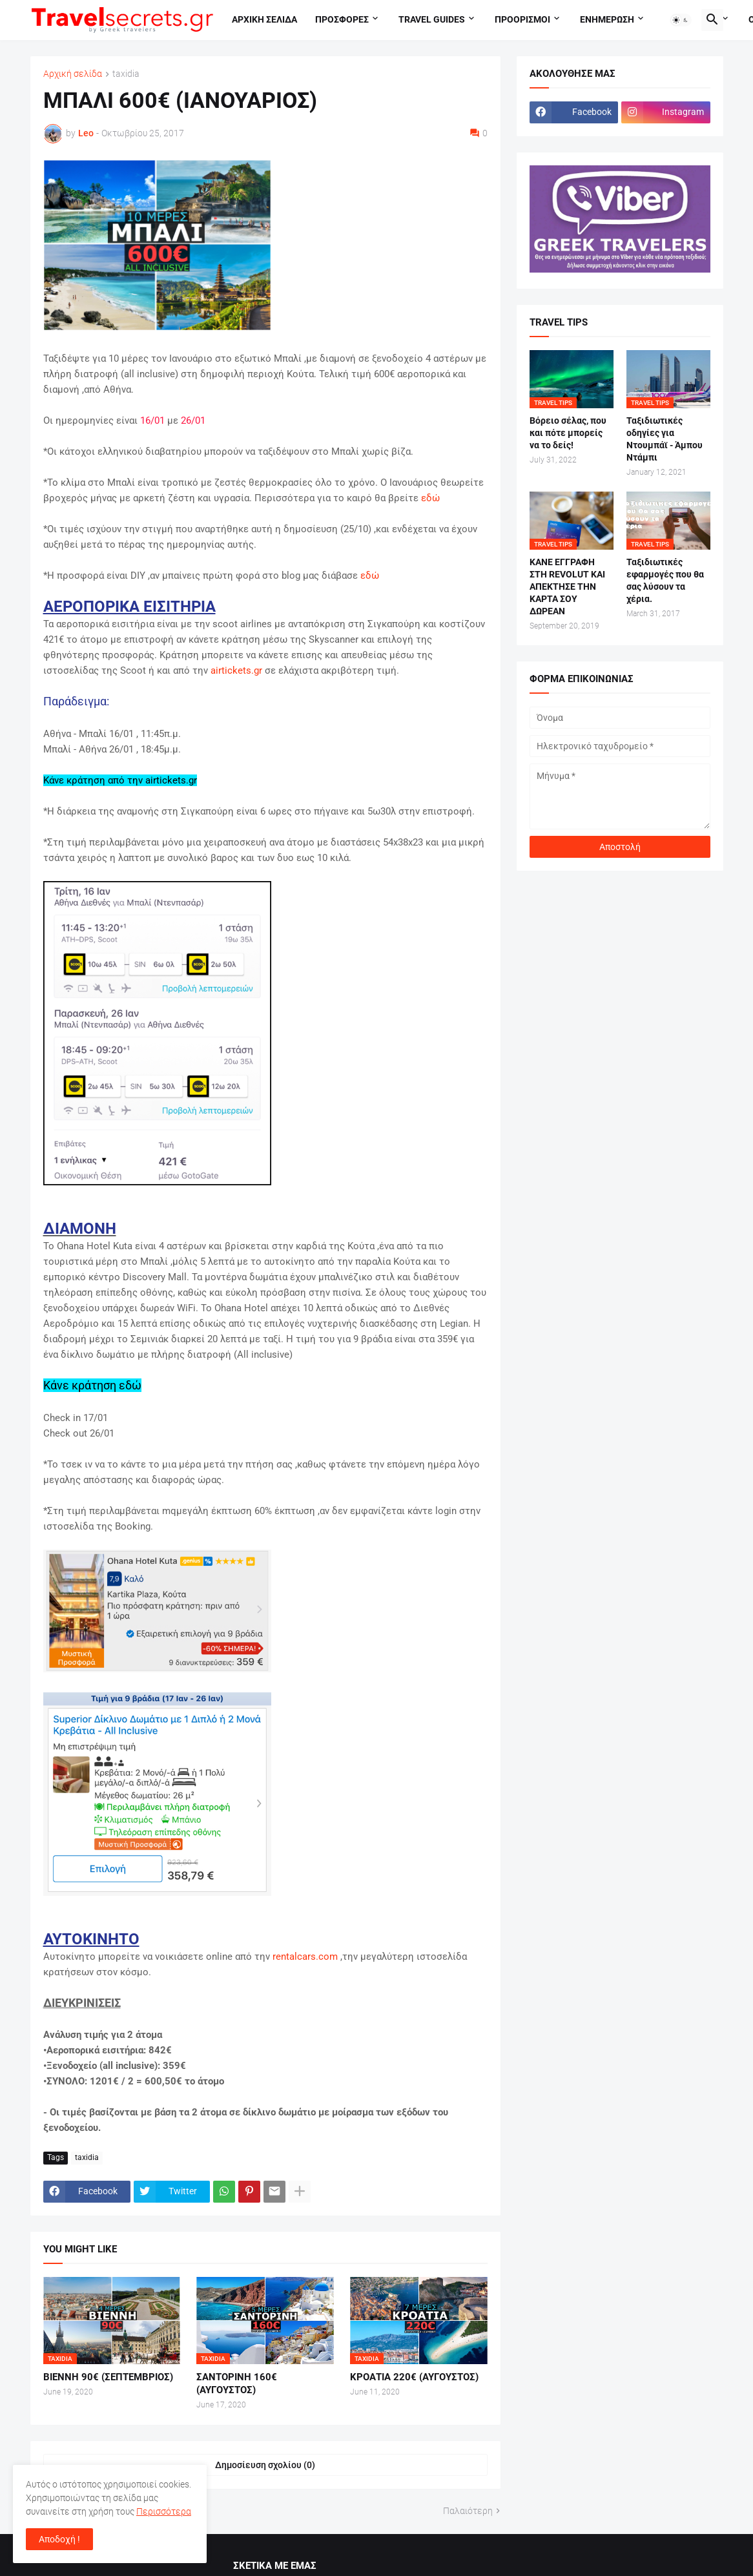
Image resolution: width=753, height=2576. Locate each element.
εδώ (430, 498)
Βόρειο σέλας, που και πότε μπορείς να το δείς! (568, 432)
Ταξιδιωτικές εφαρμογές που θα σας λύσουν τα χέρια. (665, 580)
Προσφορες (342, 19)
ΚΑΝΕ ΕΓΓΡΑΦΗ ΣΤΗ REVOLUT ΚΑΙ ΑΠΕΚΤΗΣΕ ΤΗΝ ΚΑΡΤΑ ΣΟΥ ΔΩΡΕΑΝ (567, 586)
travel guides (431, 19)
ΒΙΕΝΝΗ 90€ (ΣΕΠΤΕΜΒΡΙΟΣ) (108, 2377)
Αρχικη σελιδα (264, 19)
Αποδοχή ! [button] (59, 2539)
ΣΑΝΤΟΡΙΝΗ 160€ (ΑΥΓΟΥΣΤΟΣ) (236, 2383)
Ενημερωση (607, 19)
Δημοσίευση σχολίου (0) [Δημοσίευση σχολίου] (265, 2465)
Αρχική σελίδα (72, 74)
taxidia (125, 74)
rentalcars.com (305, 1956)
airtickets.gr (236, 670)
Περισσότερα (163, 2511)
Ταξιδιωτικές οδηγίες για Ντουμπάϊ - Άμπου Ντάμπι (664, 438)
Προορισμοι (522, 19)
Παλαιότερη (468, 2511)
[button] (681, 20)
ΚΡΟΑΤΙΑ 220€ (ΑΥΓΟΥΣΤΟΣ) (414, 2377)
